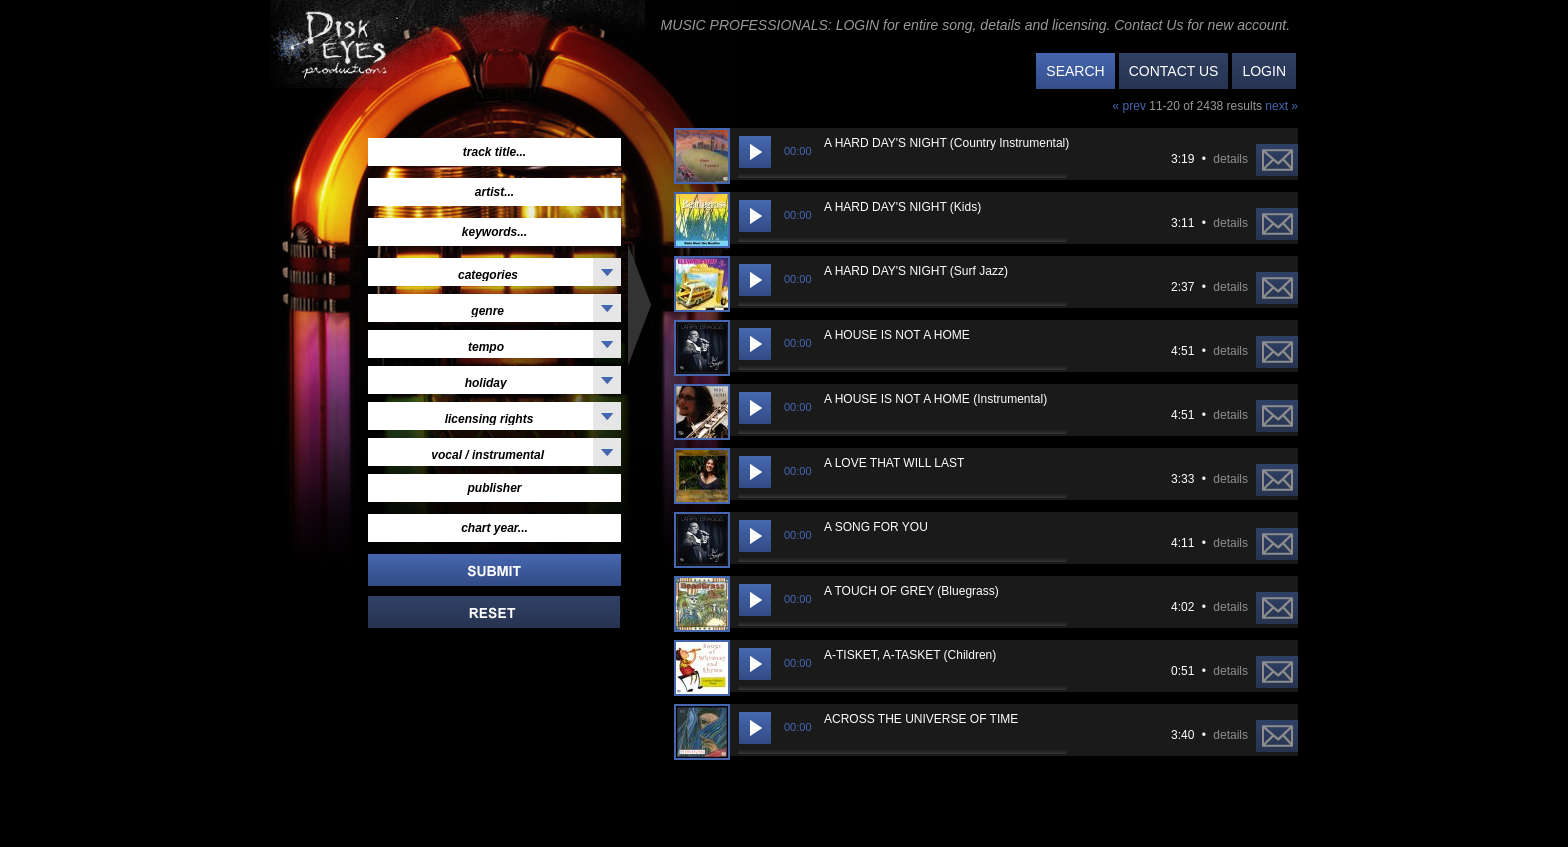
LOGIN (1264, 71)
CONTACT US (1174, 71)
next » (1281, 106)
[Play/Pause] (755, 152)
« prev (1131, 106)
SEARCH (1075, 71)
